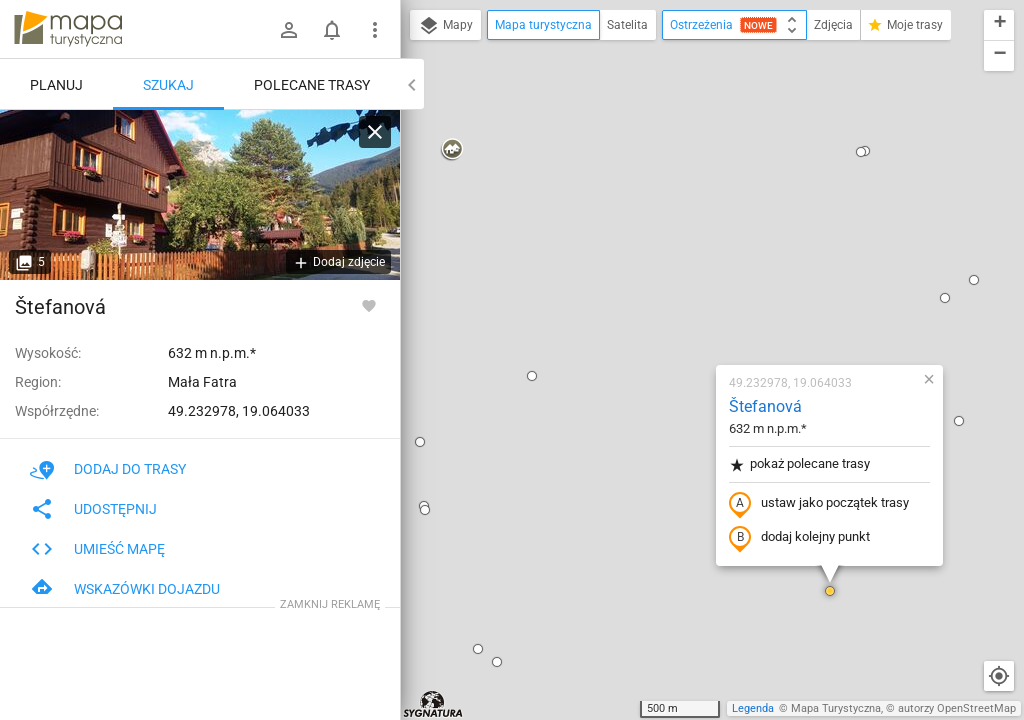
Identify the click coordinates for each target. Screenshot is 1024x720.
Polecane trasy (312, 85)
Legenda (753, 708)
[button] (414, 145)
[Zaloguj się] (289, 30)
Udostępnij (93, 509)
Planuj (56, 85)
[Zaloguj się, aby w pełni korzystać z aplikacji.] (369, 305)
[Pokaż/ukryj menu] (375, 30)
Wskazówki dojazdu (125, 589)
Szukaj (168, 85)
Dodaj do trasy (108, 469)
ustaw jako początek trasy (701, 273)
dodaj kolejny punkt (681, 307)
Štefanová (647, 175)
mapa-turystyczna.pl (68, 29)
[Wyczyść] (375, 132)
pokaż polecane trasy (681, 233)
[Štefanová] (200, 195)
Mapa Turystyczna (836, 708)
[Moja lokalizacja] (999, 676)
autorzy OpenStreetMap (957, 708)
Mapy (445, 26)
